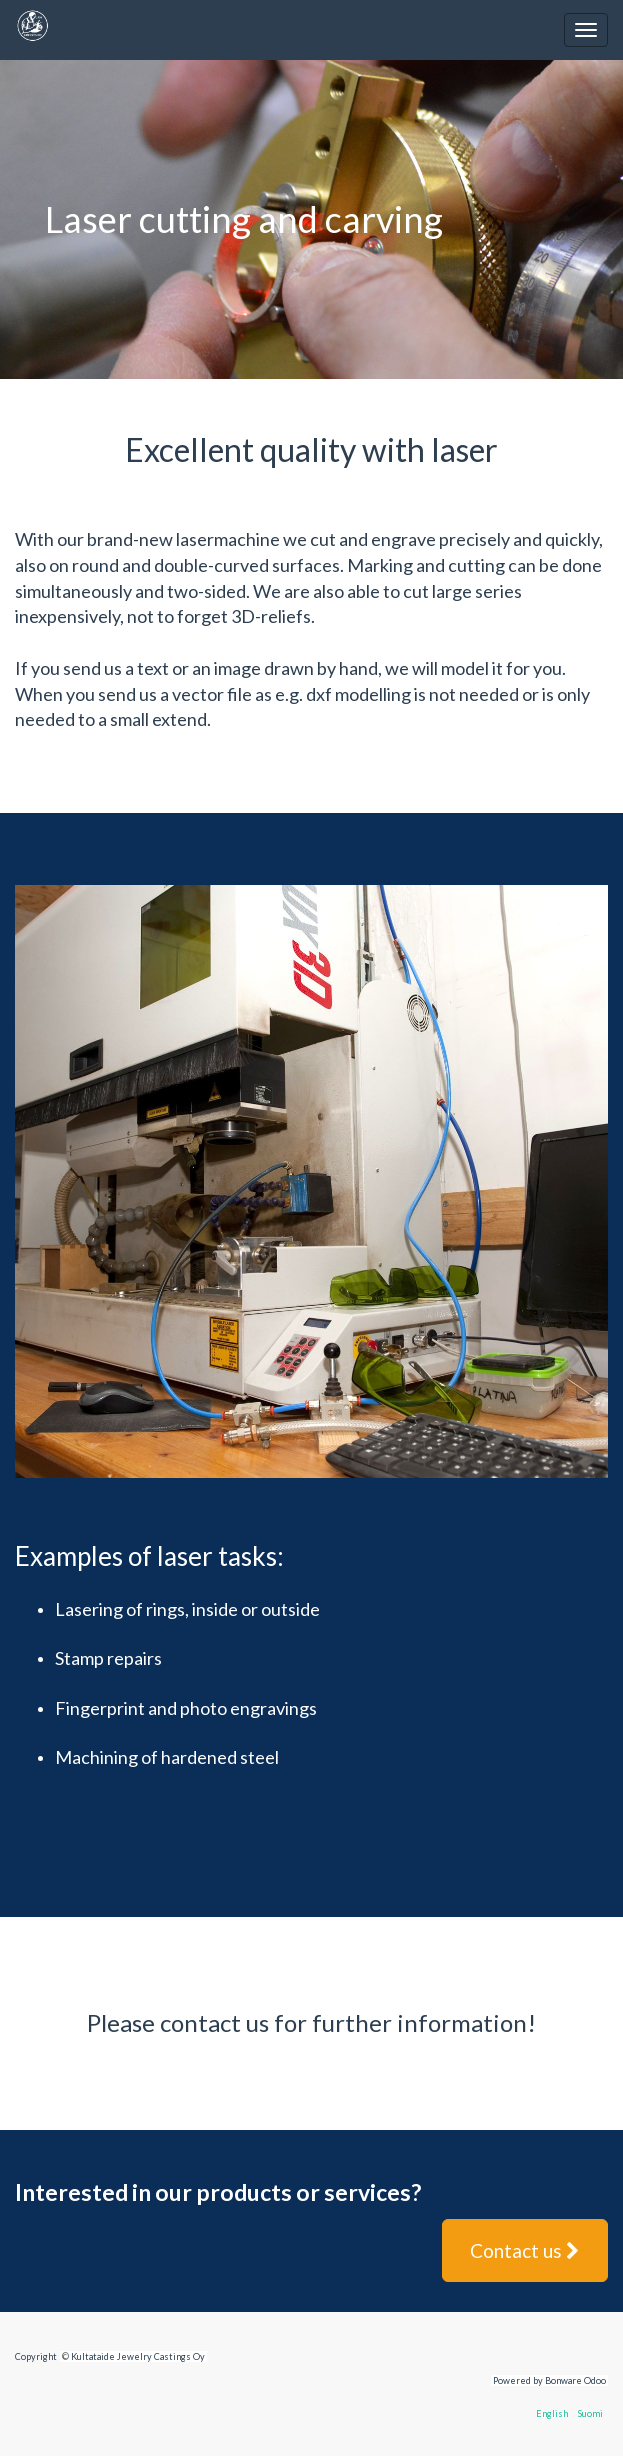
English (552, 2413)
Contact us (525, 2250)
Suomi (590, 2413)
